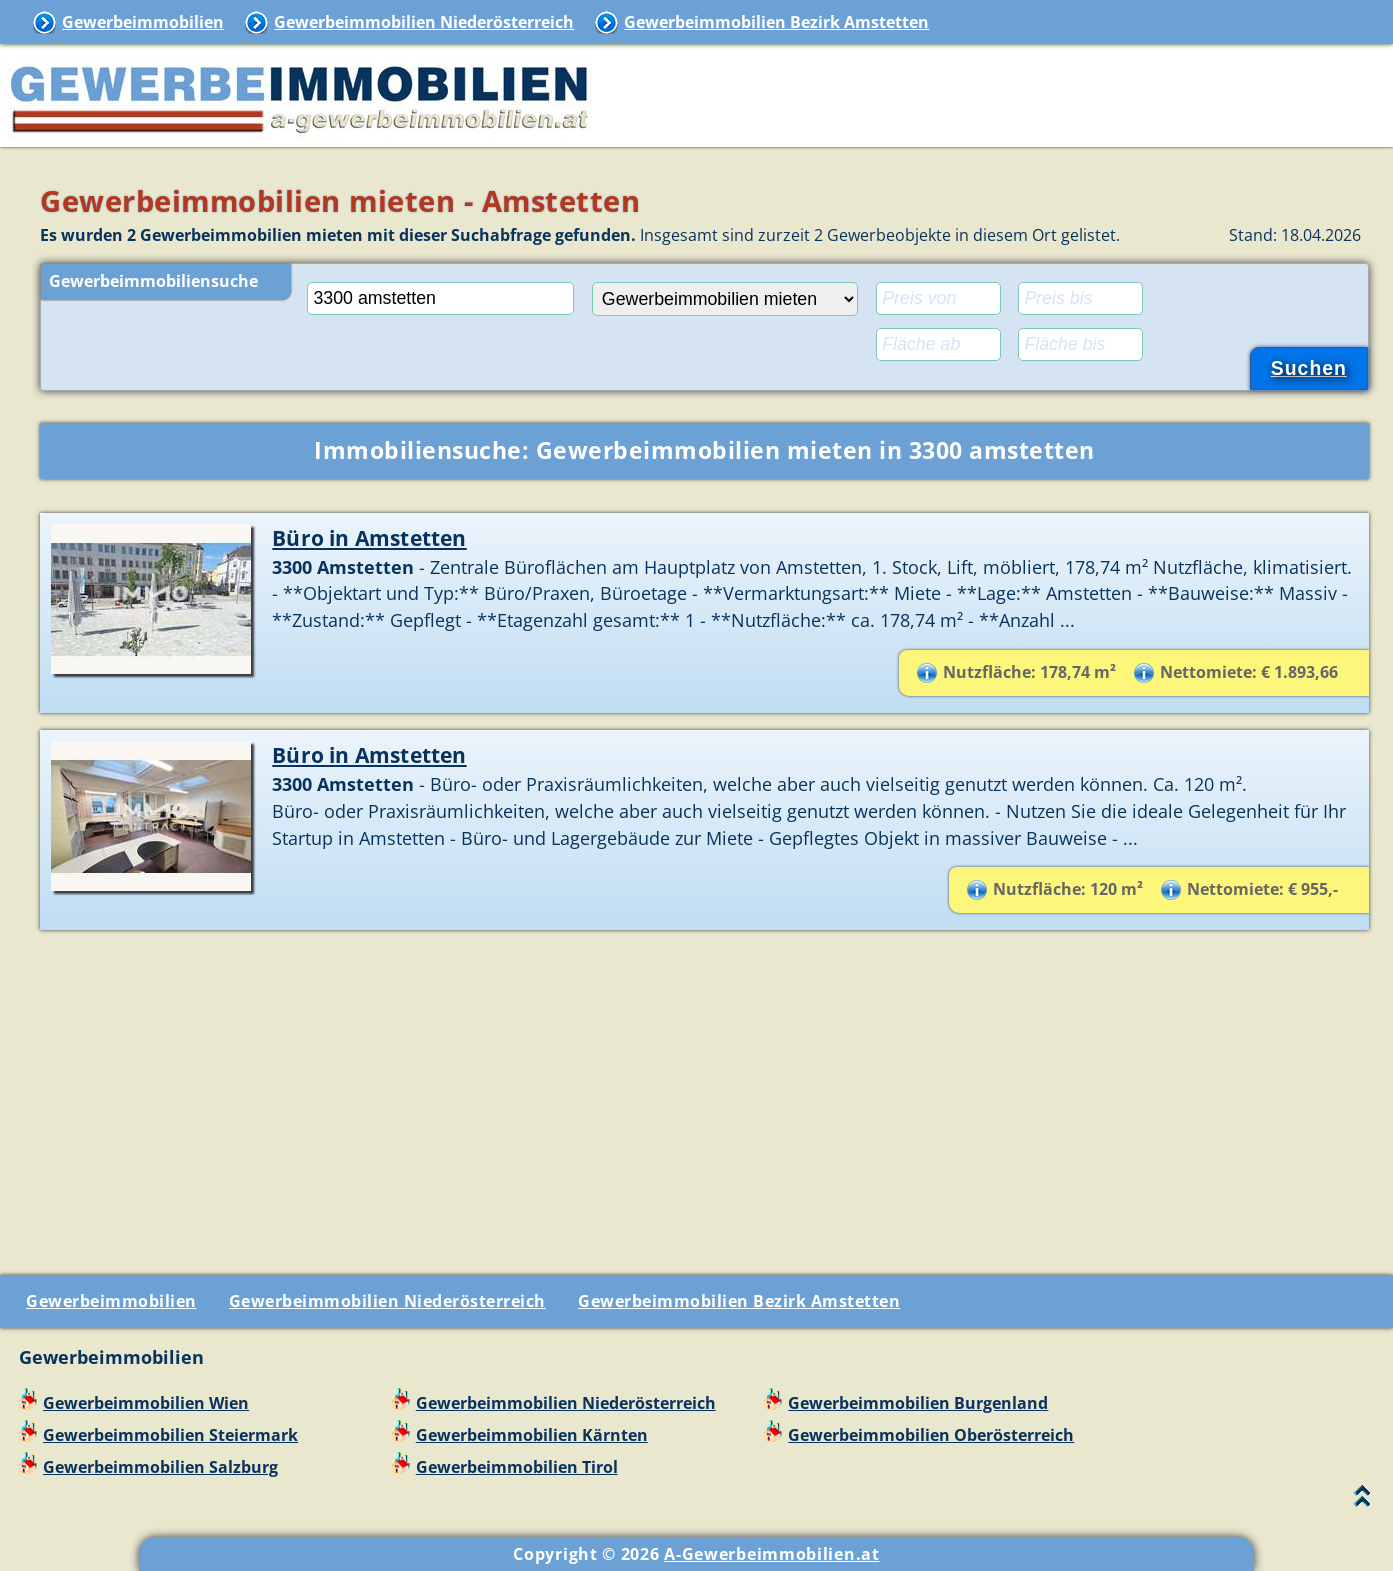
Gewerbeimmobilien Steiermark (170, 1435)
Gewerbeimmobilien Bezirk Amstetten (776, 22)
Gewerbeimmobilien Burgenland (918, 1403)
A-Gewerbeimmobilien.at (771, 1554)
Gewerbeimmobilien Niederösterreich (424, 22)
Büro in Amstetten (369, 537)
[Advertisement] (705, 1095)
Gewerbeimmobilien (143, 22)
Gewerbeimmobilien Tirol (517, 1467)
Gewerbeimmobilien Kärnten (532, 1435)
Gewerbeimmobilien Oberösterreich (931, 1435)
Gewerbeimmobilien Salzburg (160, 1467)
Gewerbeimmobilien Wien (146, 1403)
